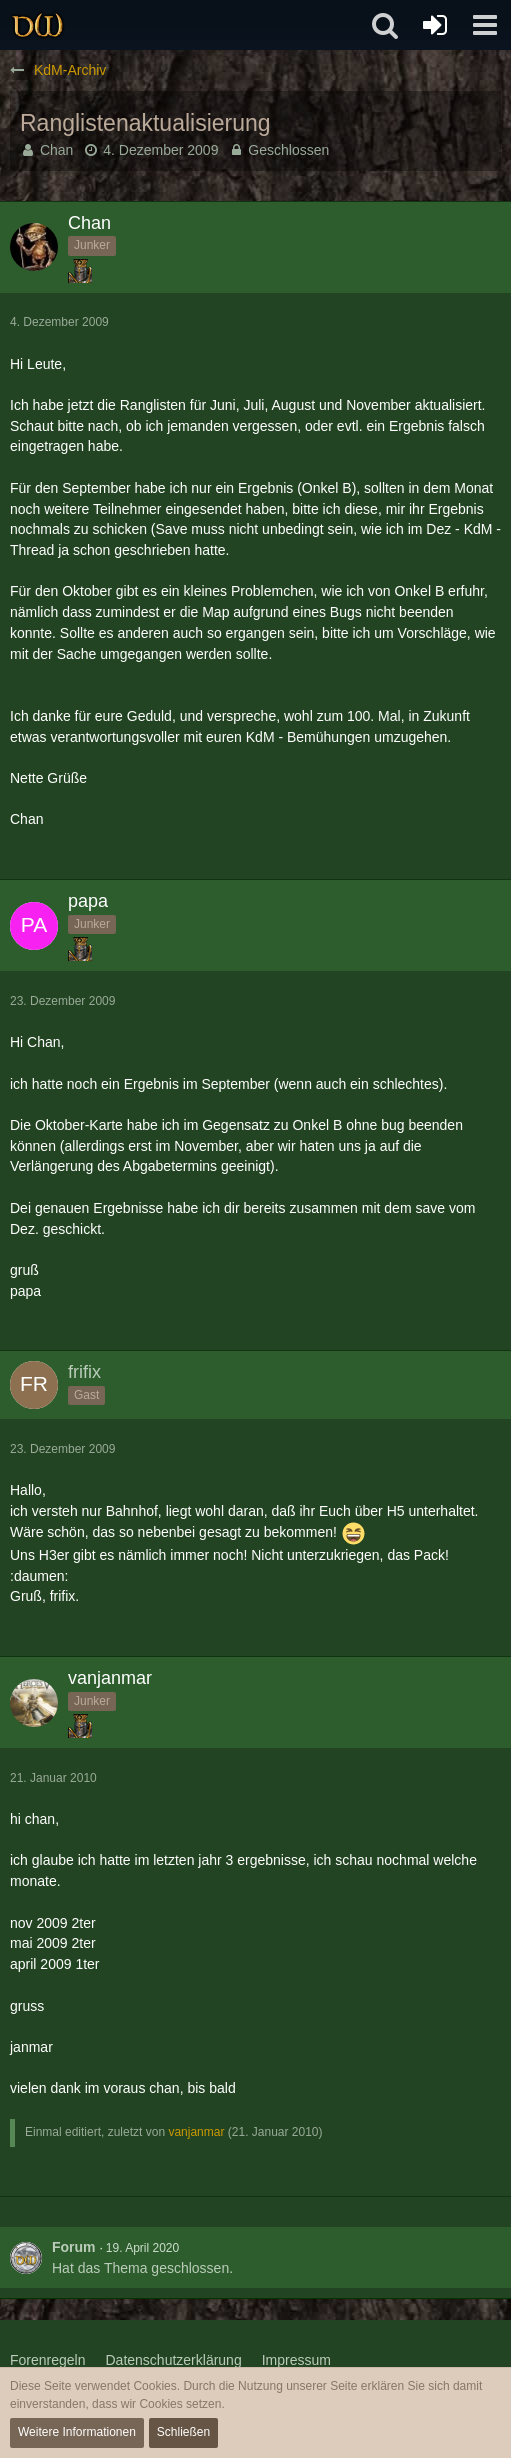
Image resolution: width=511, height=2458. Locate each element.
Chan (56, 150)
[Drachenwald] (37, 25)
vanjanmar (196, 2132)
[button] (485, 25)
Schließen (183, 2432)
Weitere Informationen (77, 2432)
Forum (74, 2247)
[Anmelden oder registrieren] (435, 25)
